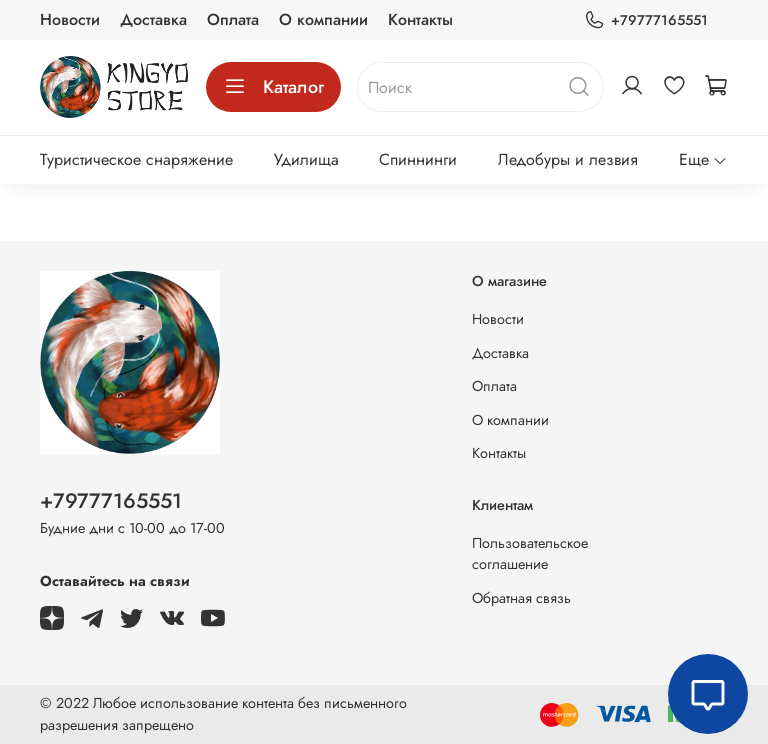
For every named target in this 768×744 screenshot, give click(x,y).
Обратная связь (521, 598)
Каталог (273, 87)
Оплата (233, 19)
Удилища (306, 159)
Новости (70, 19)
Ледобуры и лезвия (568, 159)
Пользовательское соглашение (530, 554)
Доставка (153, 19)
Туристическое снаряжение (136, 159)
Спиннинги (418, 159)
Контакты (420, 19)
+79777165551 (646, 20)
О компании (323, 19)
